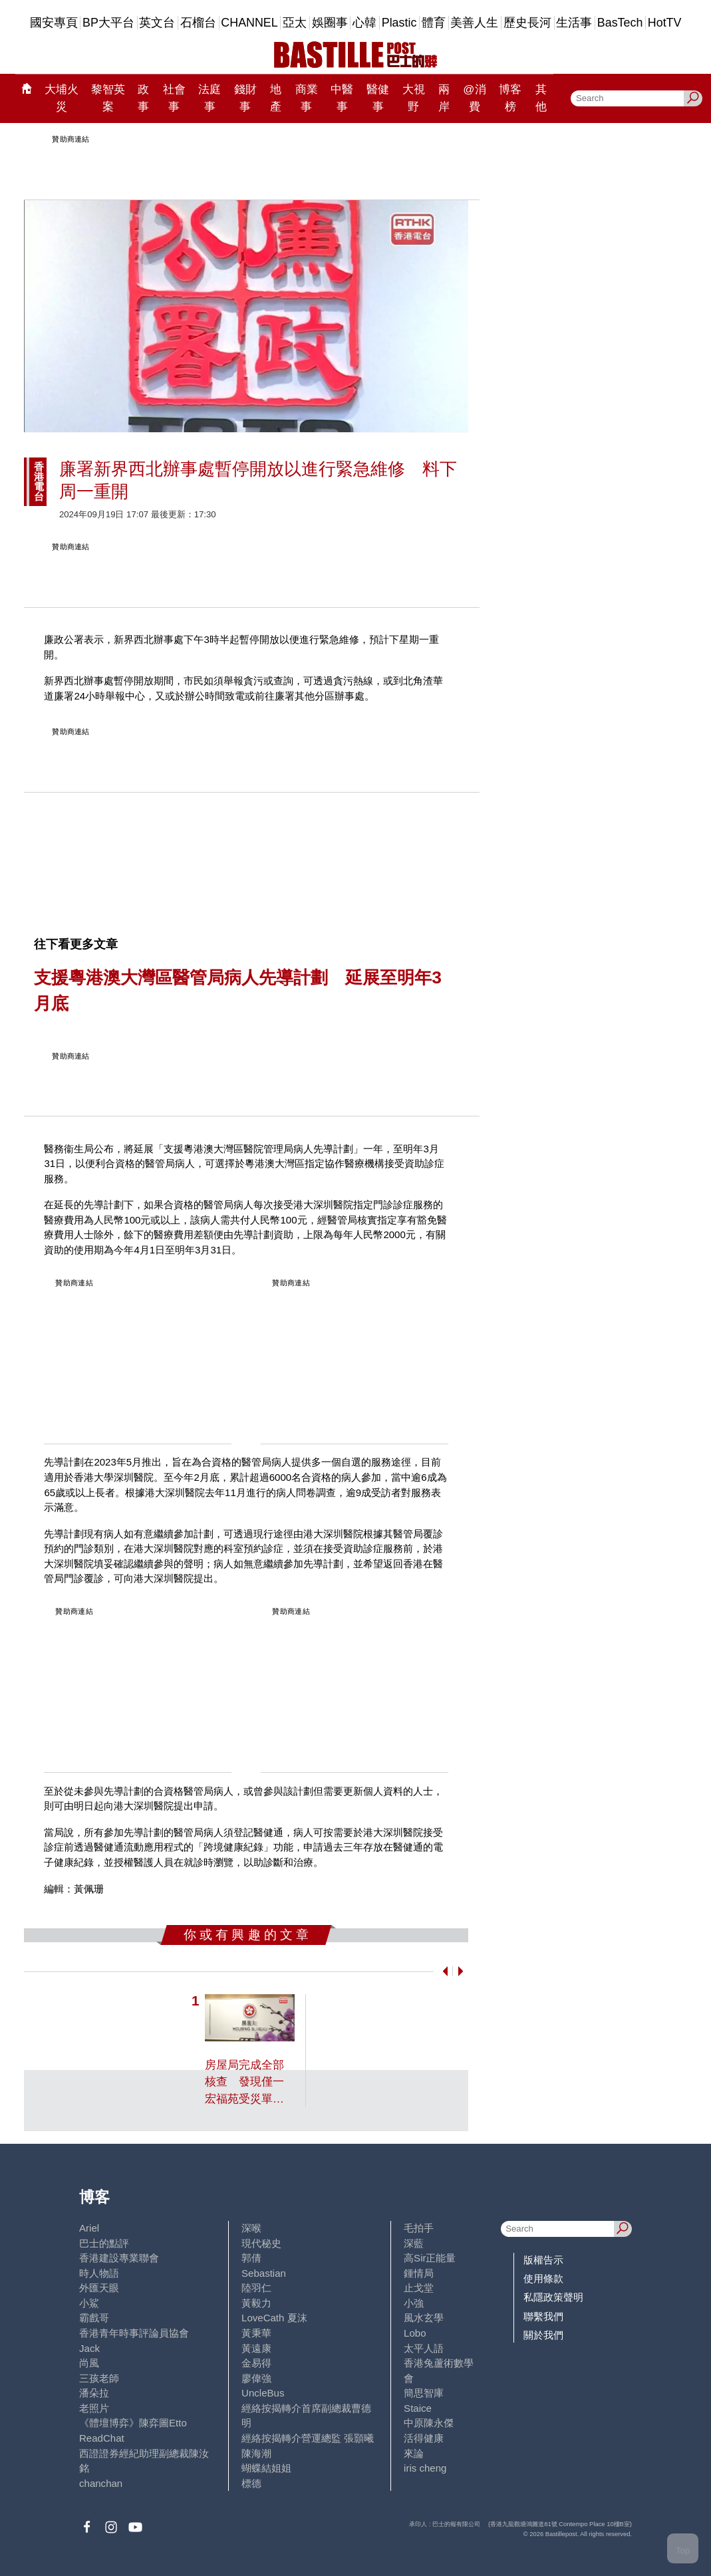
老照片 (94, 2408)
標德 (251, 2483)
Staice (418, 2408)
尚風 (89, 2363)
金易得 (256, 2363)
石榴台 (198, 22)
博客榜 (510, 97)
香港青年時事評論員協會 (134, 2333)
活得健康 (424, 2438)
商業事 (306, 97)
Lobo (415, 2333)
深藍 (414, 2243)
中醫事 (342, 97)
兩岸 (444, 97)
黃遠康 (256, 2348)
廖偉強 (256, 2378)
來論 (414, 2453)
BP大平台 (108, 22)
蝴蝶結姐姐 (266, 2468)
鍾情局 (419, 2273)
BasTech (620, 22)
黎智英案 (108, 97)
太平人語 (424, 2348)
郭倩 (251, 2257)
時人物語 (99, 2273)
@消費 (474, 97)
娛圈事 (330, 22)
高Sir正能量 (430, 2257)
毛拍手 (419, 2228)
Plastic (399, 22)
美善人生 (474, 22)
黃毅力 (256, 2303)
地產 (275, 97)
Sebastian (263, 2273)
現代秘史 (261, 2243)
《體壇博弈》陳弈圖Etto (133, 2422)
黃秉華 (256, 2333)
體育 (434, 22)
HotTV (665, 22)
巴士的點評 (104, 2243)
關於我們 (543, 2335)
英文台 (157, 22)
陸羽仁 (256, 2287)
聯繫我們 (543, 2316)
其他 (541, 97)
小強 (414, 2303)
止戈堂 (419, 2287)
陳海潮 (256, 2453)
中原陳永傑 (429, 2422)
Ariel (89, 2228)
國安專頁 (54, 22)
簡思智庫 (424, 2392)
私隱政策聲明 (553, 2297)
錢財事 (245, 97)
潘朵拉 (94, 2392)
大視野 (413, 97)
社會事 (174, 97)
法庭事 (209, 97)
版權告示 (543, 2259)
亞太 (295, 22)
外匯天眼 (99, 2287)
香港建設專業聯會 (119, 2257)
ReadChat (101, 2438)
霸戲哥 (94, 2317)
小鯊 (89, 2303)
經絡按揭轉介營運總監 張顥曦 (307, 2438)
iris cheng (425, 2468)
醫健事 (377, 97)
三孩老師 (99, 2378)
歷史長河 (527, 22)
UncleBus (262, 2392)
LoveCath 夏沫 (274, 2317)
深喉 (251, 2228)
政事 (143, 97)
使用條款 (543, 2278)
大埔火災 (61, 97)
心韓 (364, 22)
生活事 (574, 22)
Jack (89, 2348)
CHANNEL (249, 22)
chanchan (100, 2483)
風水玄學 (424, 2317)
